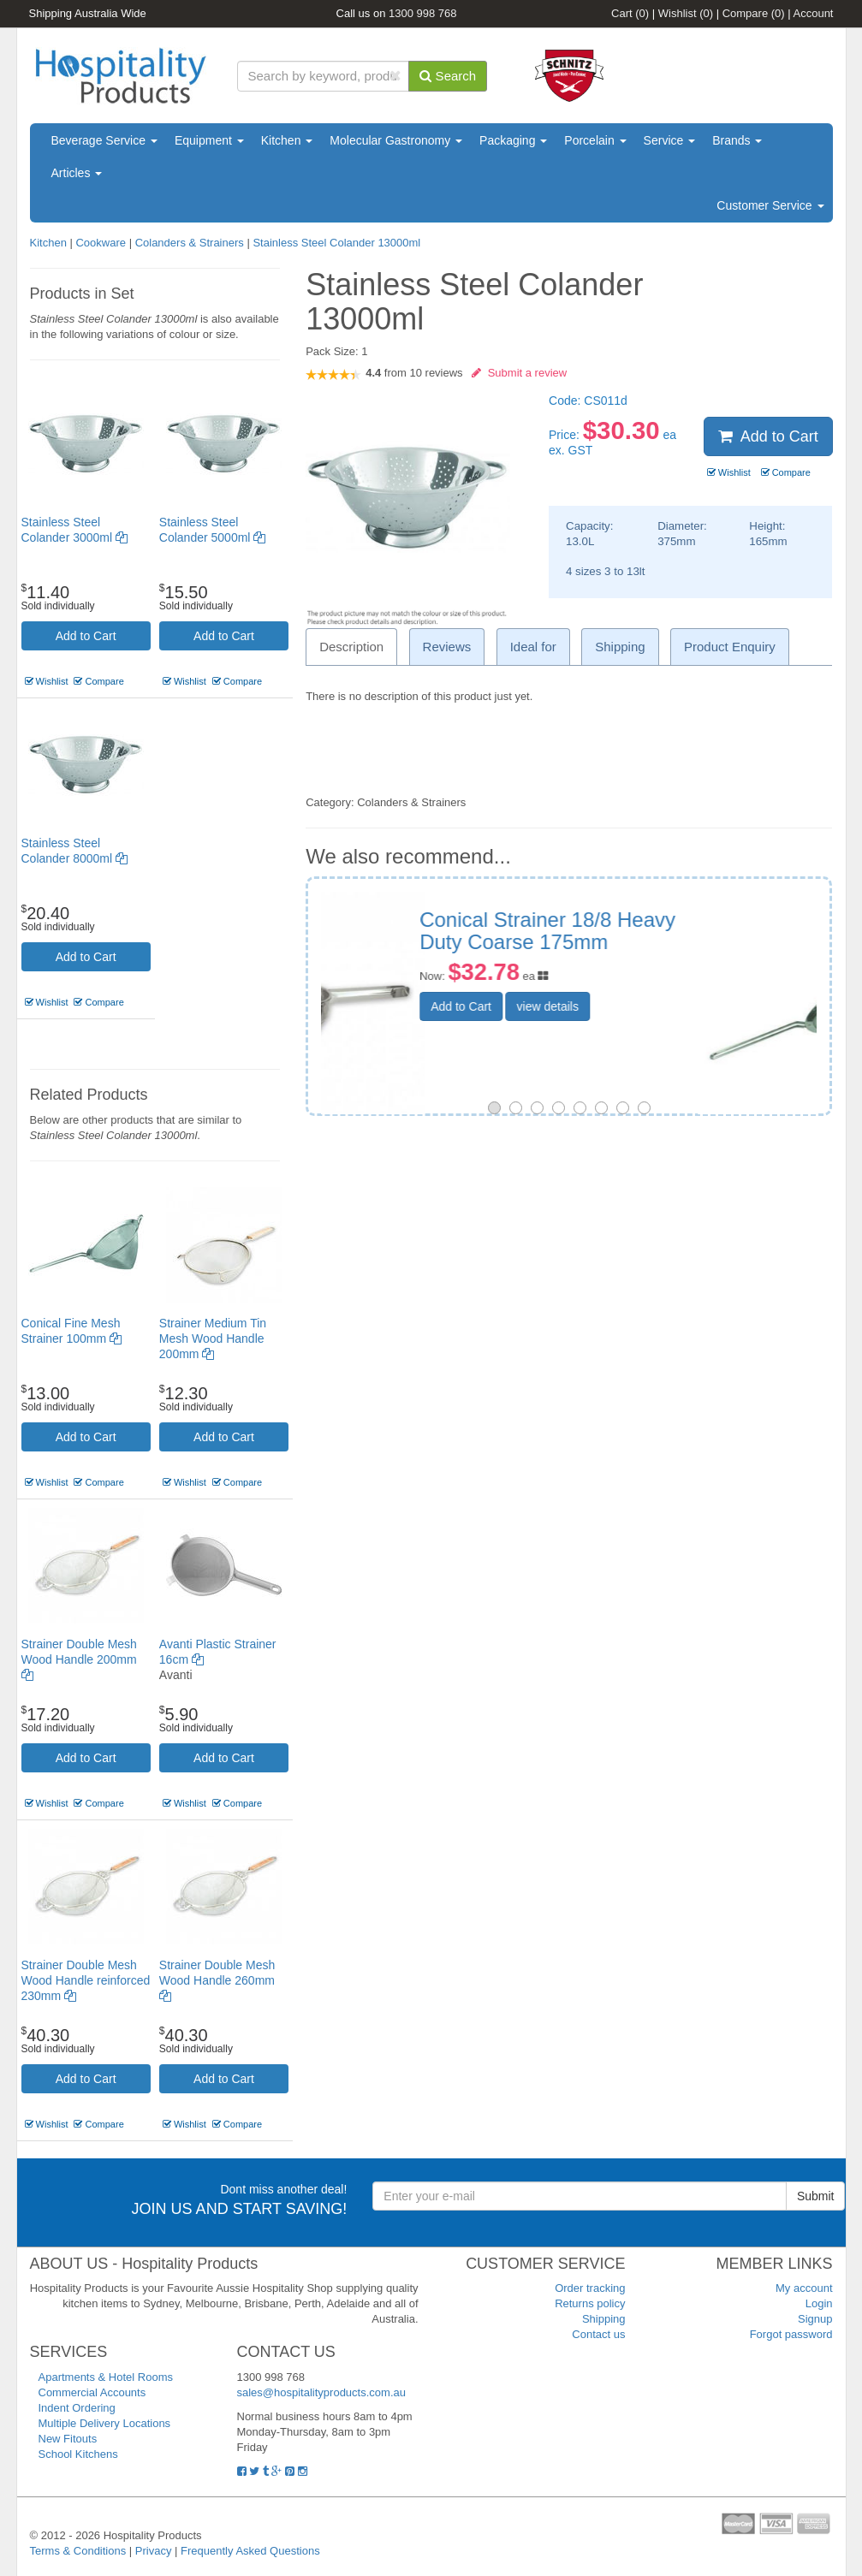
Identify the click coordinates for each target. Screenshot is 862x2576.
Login (819, 2303)
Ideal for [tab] (533, 646)
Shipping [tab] (620, 646)
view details (666, 983)
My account (804, 2288)
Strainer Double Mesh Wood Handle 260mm (217, 1980)
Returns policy (590, 2303)
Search (447, 75)
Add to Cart (86, 636)
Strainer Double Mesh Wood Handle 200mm (79, 1659)
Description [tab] (351, 646)
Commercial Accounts (92, 2392)
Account (814, 13)
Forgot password (791, 2334)
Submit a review (519, 372)
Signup (815, 2318)
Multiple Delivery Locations (105, 2423)
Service (670, 140)
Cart (630, 13)
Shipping (604, 2318)
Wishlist (685, 13)
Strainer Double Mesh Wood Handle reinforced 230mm (86, 1980)
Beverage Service (104, 140)
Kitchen (287, 140)
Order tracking (590, 2288)
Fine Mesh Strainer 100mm (662, 919)
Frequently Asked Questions (250, 2550)
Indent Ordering (77, 2407)
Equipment (209, 140)
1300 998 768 (423, 13)
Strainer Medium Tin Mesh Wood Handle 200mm (212, 1338)
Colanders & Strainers (189, 242)
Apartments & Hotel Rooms (106, 2377)
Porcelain (595, 140)
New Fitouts (68, 2438)
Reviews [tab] (447, 646)
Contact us (598, 2334)
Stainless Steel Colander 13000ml (336, 242)
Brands (737, 140)
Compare (753, 13)
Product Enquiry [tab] (730, 646)
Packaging (513, 140)
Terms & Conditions (78, 2550)
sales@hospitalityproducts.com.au (321, 2392)
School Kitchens (78, 2454)
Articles (77, 173)
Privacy (153, 2550)
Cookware (100, 242)
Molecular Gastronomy (396, 140)
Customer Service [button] (769, 205)
